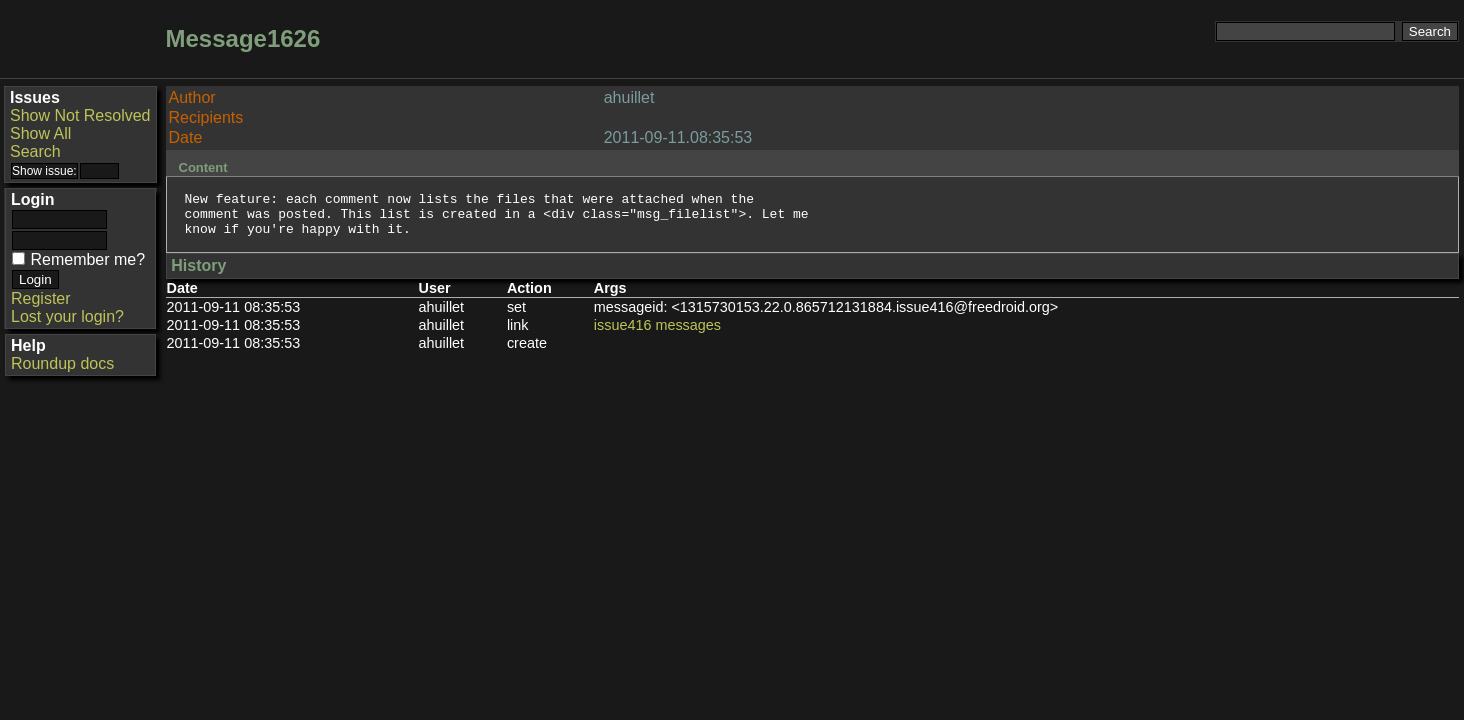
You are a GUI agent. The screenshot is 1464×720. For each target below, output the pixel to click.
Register (41, 298)
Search (35, 151)
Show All (40, 133)
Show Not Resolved (80, 115)
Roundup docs (62, 363)
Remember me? (87, 259)
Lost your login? (67, 316)
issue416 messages (657, 334)
